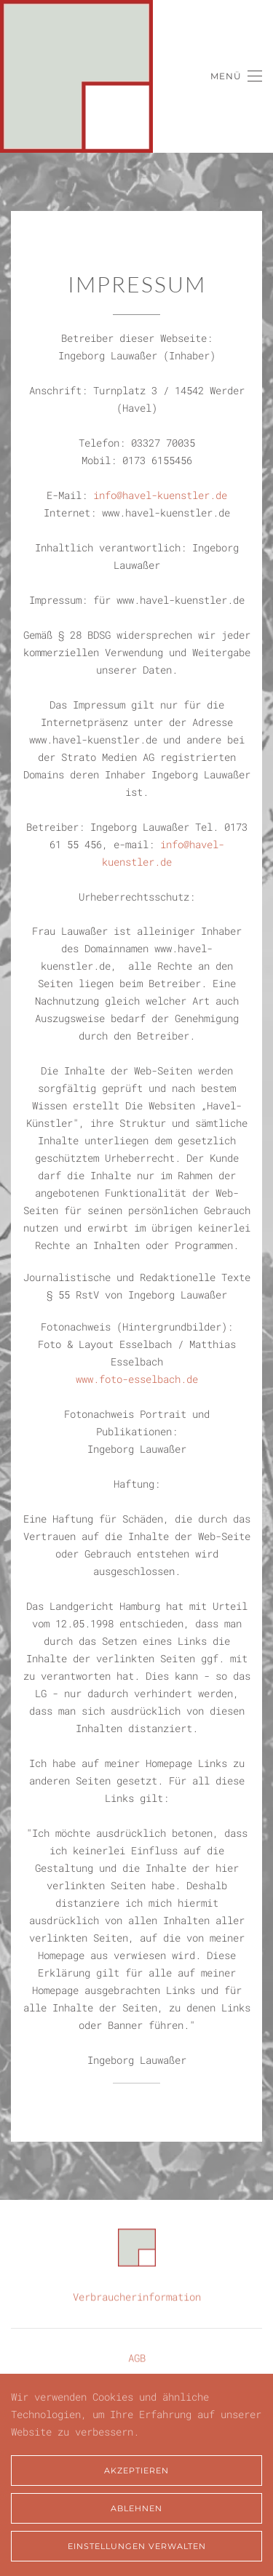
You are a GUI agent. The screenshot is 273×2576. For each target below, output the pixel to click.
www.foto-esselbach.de (137, 1379)
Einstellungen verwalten (137, 2546)
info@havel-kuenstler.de (160, 495)
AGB (137, 2357)
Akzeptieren (136, 2470)
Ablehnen (136, 2508)
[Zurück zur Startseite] (76, 76)
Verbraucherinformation (137, 2296)
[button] (236, 76)
